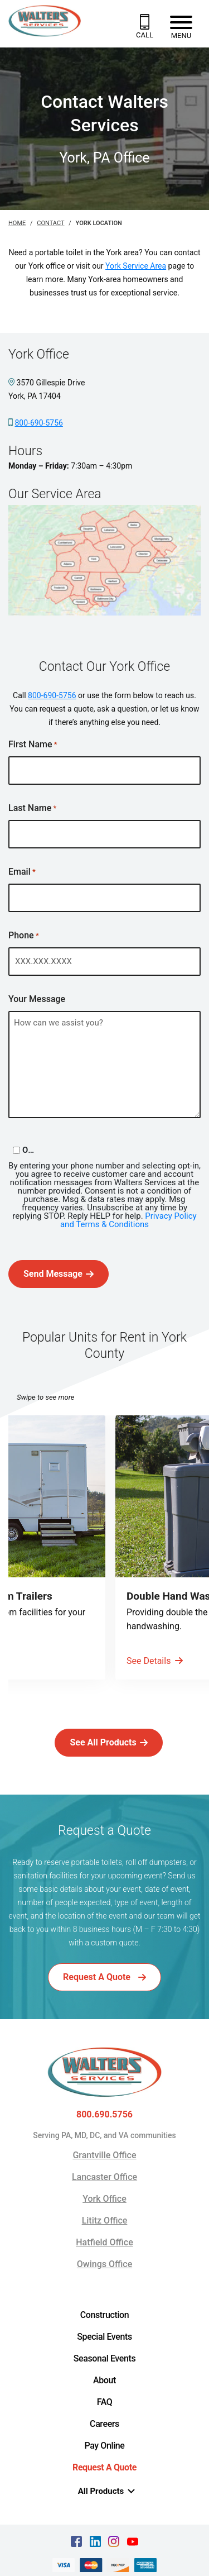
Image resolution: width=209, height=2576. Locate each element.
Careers (104, 2423)
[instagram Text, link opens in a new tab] (113, 2541)
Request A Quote (104, 2467)
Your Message (36, 999)
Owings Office (104, 2264)
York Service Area (135, 265)
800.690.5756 (104, 2114)
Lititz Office (105, 2220)
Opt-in (30, 1150)
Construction (104, 2315)
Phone (23, 936)
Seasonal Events (105, 2358)
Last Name (32, 808)
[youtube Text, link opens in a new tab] (132, 2541)
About (104, 2380)
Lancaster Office (104, 2177)
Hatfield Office (104, 2242)
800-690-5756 (38, 422)
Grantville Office (104, 2155)
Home (17, 223)
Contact (50, 223)
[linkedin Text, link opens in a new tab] (95, 2541)
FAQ (105, 2402)
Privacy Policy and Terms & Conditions (128, 1220)
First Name (32, 745)
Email (22, 872)
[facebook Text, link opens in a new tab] (76, 2541)
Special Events (104, 2336)
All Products (106, 2491)
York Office (104, 2198)
